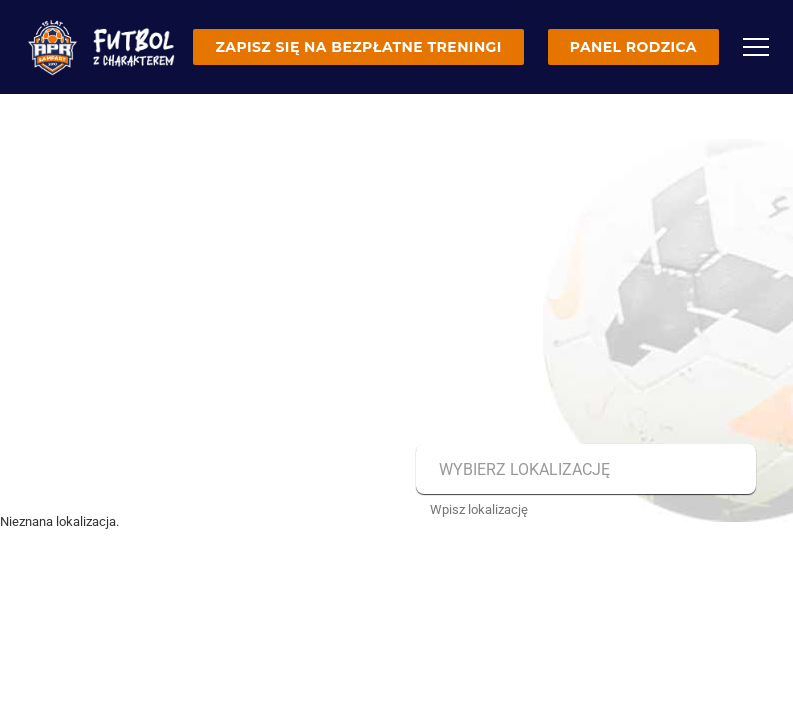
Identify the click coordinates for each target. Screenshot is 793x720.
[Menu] (756, 47)
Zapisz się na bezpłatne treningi (358, 47)
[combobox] (583, 470)
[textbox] (583, 470)
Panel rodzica (633, 47)
